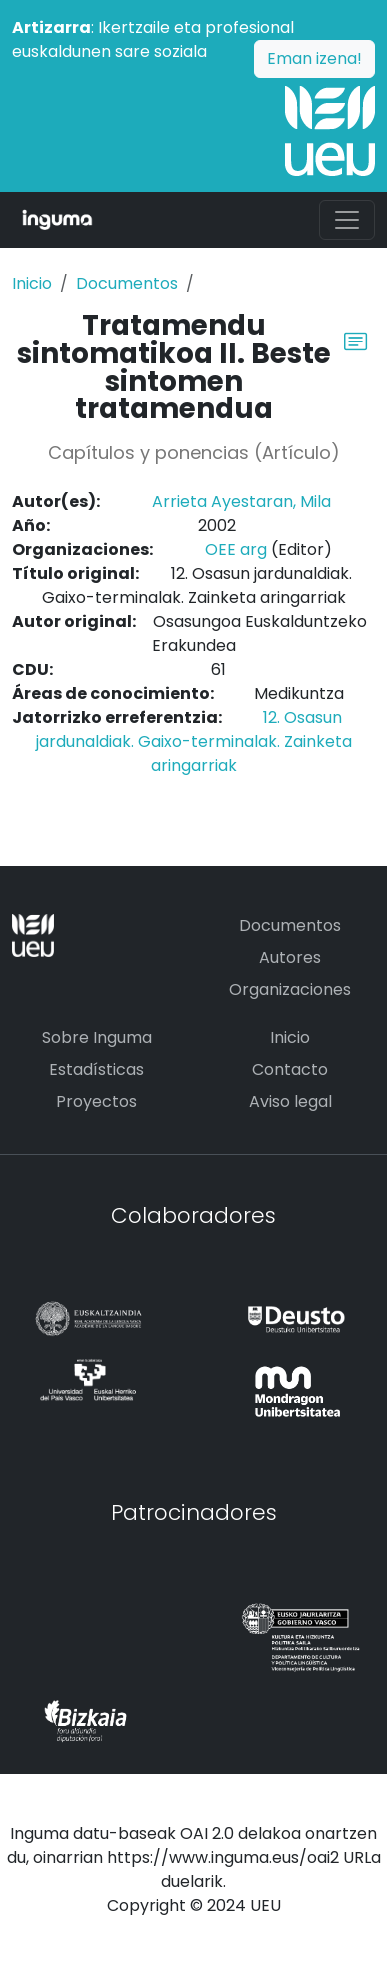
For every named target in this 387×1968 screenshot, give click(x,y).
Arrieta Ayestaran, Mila (241, 501)
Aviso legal (290, 1101)
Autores (290, 957)
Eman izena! (314, 58)
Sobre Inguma (97, 1037)
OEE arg (236, 549)
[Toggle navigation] (347, 220)
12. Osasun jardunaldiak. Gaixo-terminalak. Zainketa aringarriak (194, 741)
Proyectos (96, 1101)
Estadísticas (96, 1069)
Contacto (290, 1069)
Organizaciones (290, 989)
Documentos (127, 283)
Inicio (32, 283)
